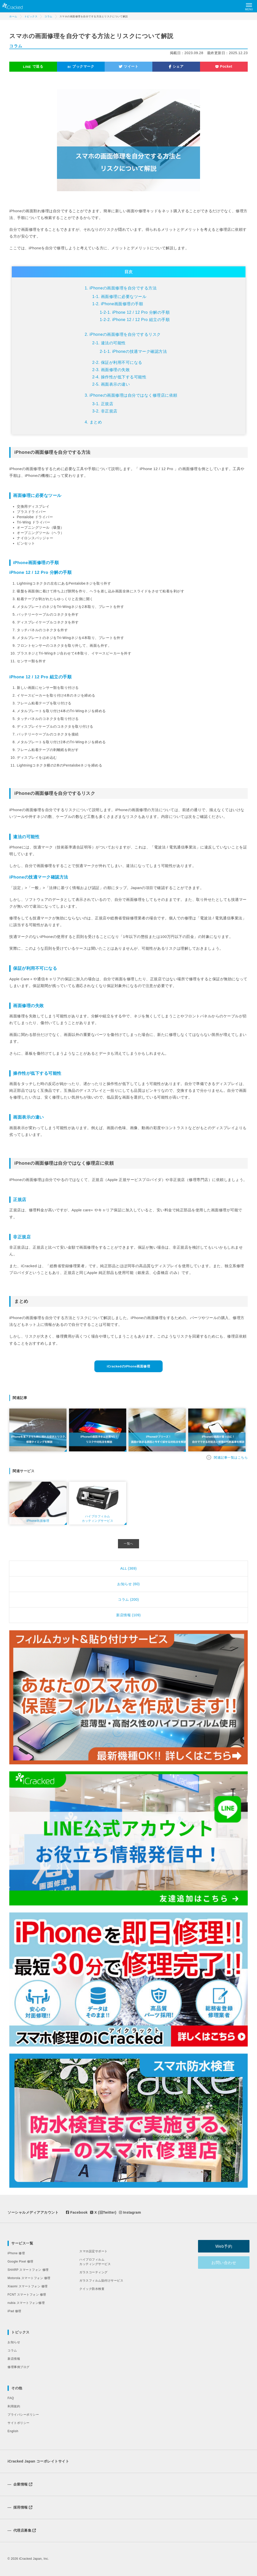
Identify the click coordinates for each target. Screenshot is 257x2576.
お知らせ (14, 2342)
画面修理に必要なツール (124, 296)
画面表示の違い (115, 384)
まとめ (96, 422)
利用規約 (14, 2406)
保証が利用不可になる (121, 362)
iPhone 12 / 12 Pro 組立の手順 (141, 319)
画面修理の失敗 (115, 370)
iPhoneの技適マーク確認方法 (139, 351)
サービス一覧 (22, 2243)
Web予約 (224, 2246)
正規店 (107, 404)
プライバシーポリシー (23, 2414)
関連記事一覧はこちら (231, 1457)
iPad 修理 (14, 2311)
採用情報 (20, 2507)
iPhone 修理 (16, 2253)
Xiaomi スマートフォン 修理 (28, 2286)
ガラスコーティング (93, 2272)
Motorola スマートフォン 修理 (29, 2278)
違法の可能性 (113, 343)
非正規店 (109, 411)
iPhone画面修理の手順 (122, 304)
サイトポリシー (19, 2423)
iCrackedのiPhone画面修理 (128, 1366)
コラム (12, 2350)
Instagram (130, 2212)
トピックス (20, 2332)
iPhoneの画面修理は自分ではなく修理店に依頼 (133, 395)
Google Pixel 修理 (20, 2261)
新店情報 (14, 2358)
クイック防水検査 (91, 2289)
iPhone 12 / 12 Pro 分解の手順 (141, 312)
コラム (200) (128, 1599)
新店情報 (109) (128, 1615)
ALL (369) (128, 1568)
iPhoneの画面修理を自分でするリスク (125, 334)
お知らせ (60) (128, 1584)
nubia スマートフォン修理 (26, 2303)
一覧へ (128, 1543)
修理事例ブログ (19, 2367)
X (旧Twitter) (103, 2212)
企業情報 (20, 2484)
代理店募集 (22, 2530)
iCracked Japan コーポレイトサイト (38, 2461)
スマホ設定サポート (93, 2251)
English (13, 2431)
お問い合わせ (224, 2263)
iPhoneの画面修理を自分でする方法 (123, 288)
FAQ (11, 2398)
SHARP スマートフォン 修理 (28, 2270)
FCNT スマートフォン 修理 (27, 2294)
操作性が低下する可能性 (124, 377)
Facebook (77, 2212)
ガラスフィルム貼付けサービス (101, 2280)
